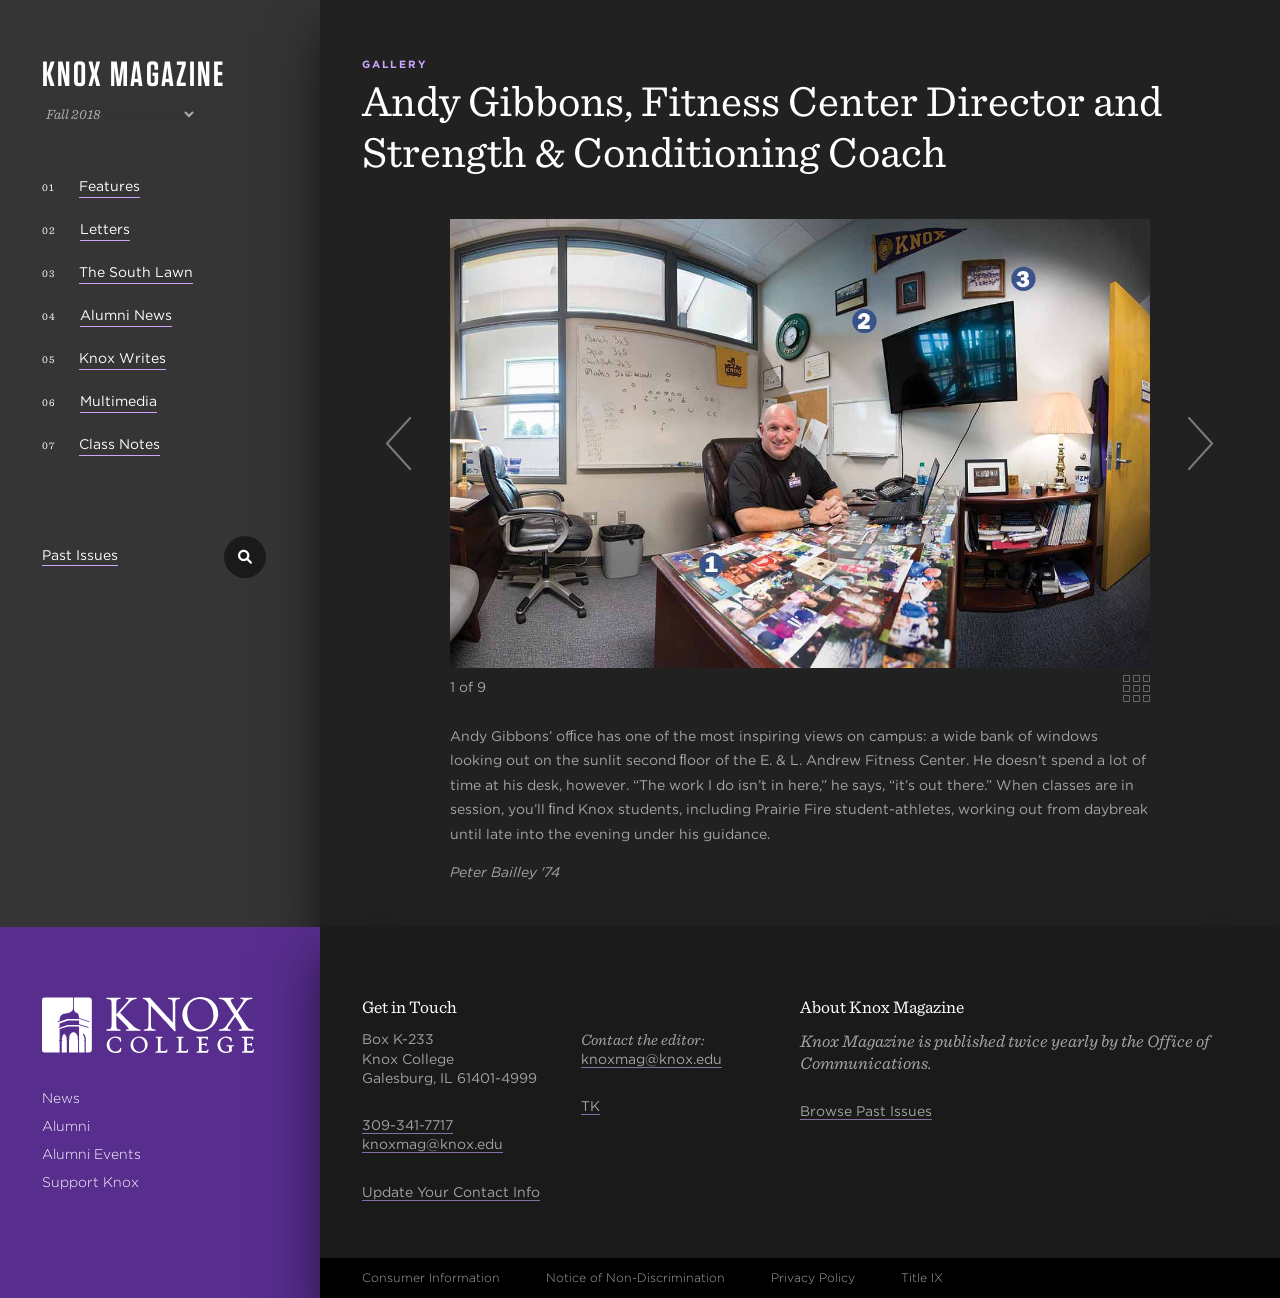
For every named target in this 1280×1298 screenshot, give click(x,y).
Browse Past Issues (866, 1111)
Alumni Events (91, 1154)
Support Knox (90, 1182)
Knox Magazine (133, 73)
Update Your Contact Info (451, 1192)
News (61, 1098)
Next (1194, 443)
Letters (105, 229)
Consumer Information (431, 1277)
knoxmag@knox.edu (432, 1144)
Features (109, 186)
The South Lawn (136, 272)
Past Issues (80, 555)
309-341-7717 (407, 1125)
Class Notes (119, 444)
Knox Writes (122, 358)
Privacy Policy (813, 1277)
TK (590, 1106)
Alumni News (126, 315)
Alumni (66, 1126)
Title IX (922, 1277)
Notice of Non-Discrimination (635, 1277)
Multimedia (118, 401)
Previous (406, 443)
